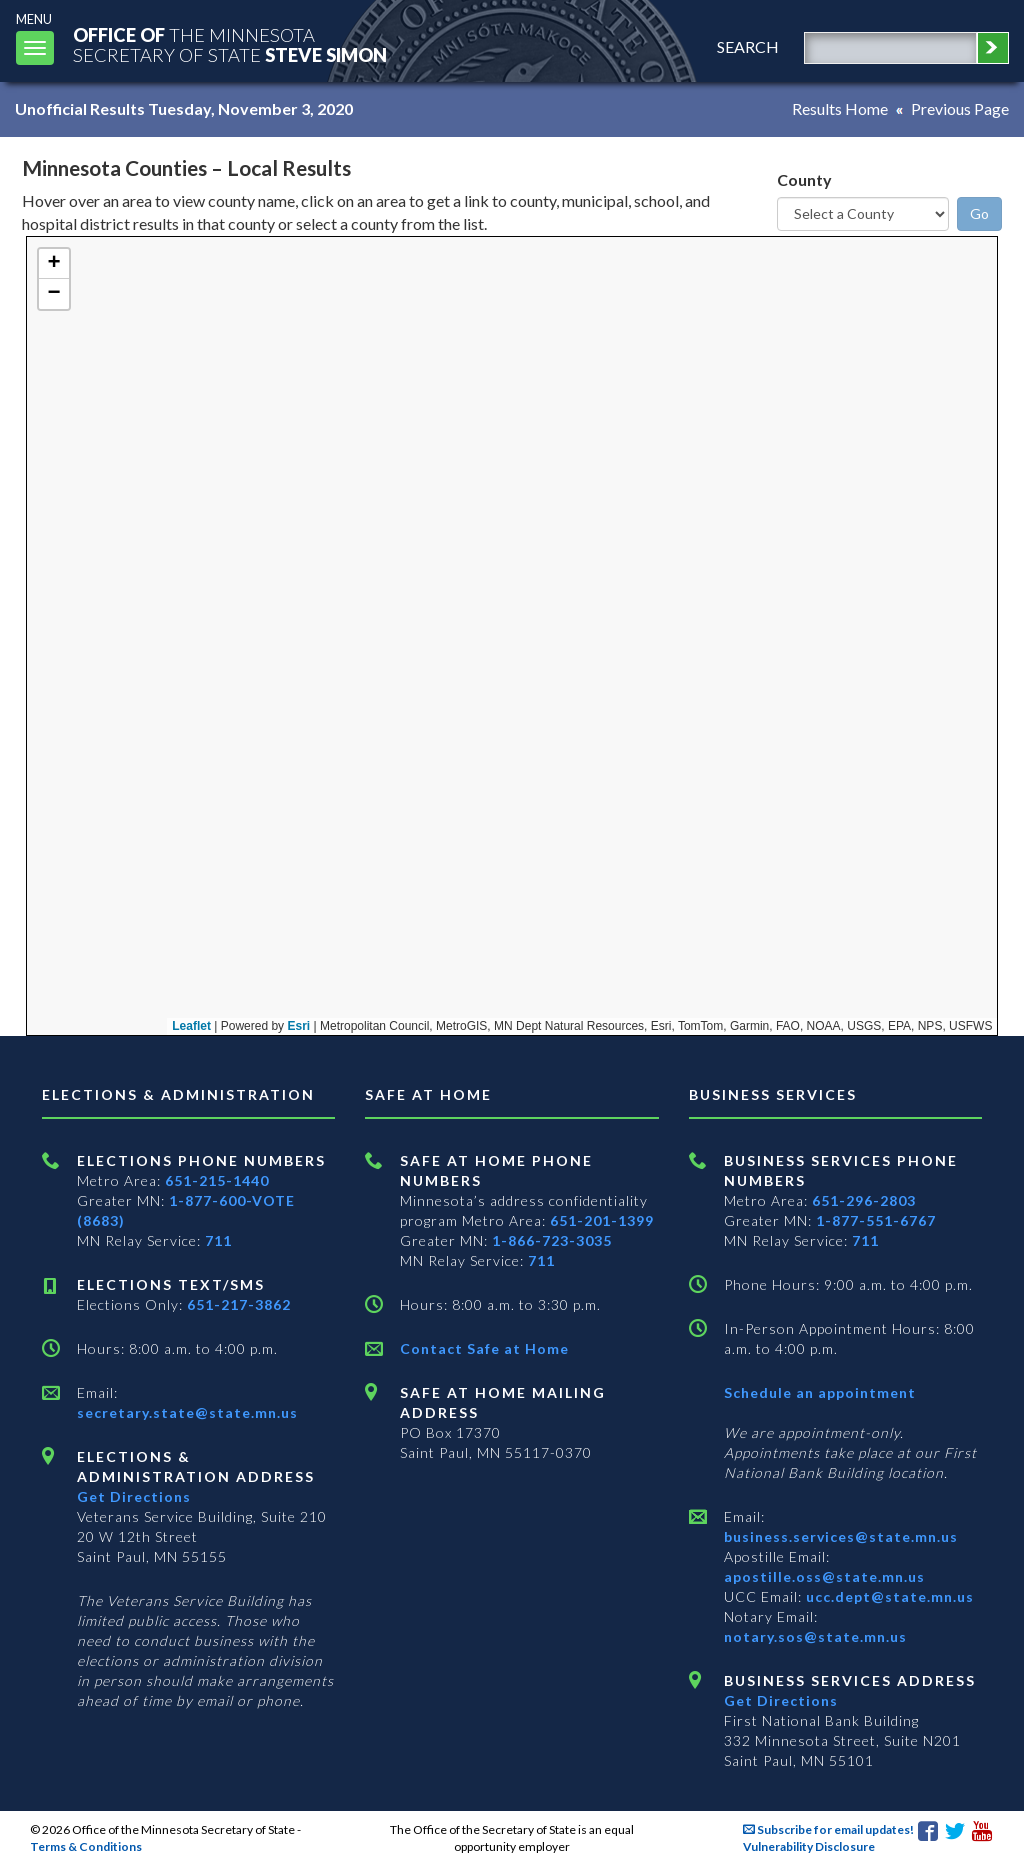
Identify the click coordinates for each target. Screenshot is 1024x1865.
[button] (54, 264)
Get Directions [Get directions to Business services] (781, 1700)
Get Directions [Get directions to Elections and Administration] (134, 1496)
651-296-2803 (864, 1200)
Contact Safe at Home (484, 1348)
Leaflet (105, 1026)
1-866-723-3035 (552, 1240)
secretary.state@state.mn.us (187, 1412)
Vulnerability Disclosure (809, 1846)
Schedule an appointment (820, 1392)
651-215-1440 (217, 1180)
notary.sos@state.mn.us (815, 1636)
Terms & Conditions (86, 1846)
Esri (213, 1026)
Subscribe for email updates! (828, 1829)
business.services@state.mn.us (841, 1536)
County (804, 179)
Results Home (840, 108)
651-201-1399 (602, 1220)
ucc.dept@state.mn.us (888, 1596)
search (748, 46)
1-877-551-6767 (876, 1220)
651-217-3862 (239, 1304)
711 (218, 1240)
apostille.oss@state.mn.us (824, 1576)
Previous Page (960, 108)
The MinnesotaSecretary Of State (230, 44)
